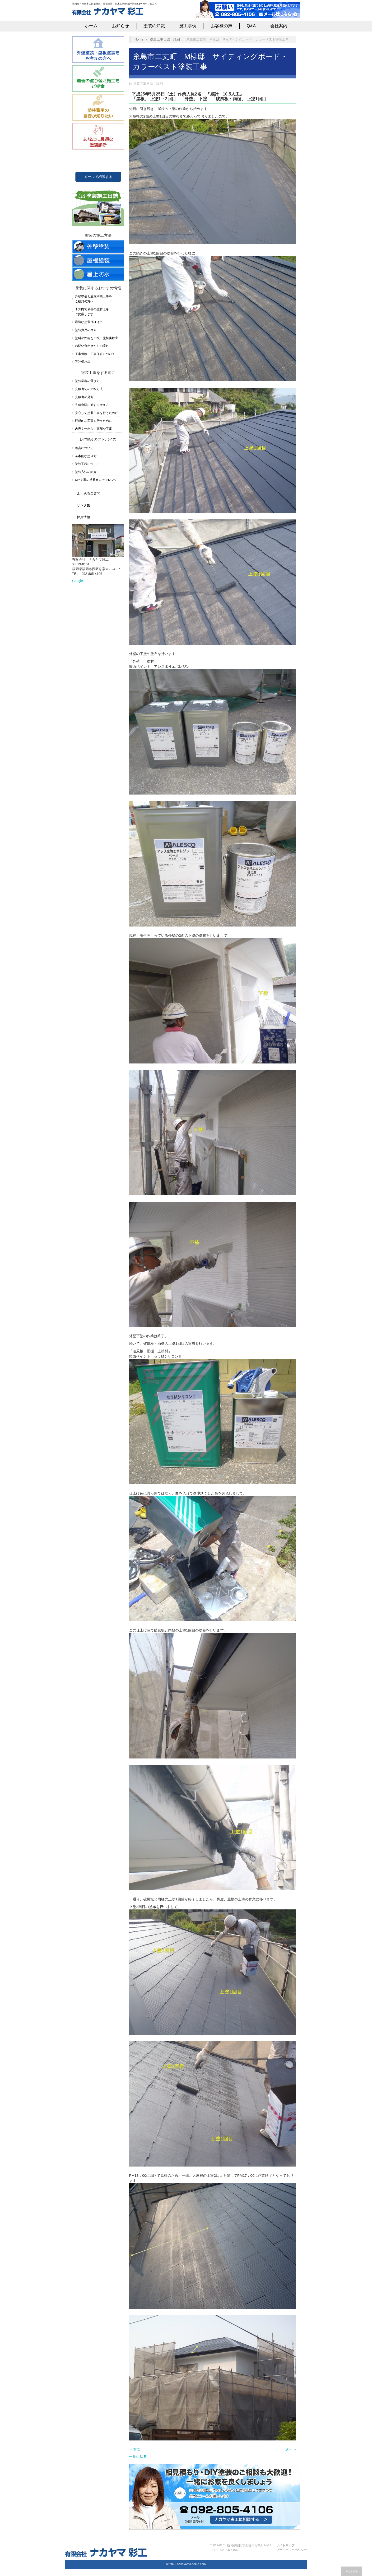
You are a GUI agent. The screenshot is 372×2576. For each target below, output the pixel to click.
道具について (84, 448)
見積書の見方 (84, 397)
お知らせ (120, 25)
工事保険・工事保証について (95, 354)
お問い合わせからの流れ (92, 346)
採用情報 (83, 517)
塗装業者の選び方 (87, 381)
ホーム (91, 25)
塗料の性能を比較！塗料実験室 (96, 338)
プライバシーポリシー (291, 2550)
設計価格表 (82, 361)
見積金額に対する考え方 (92, 405)
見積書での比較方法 (89, 389)
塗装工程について (87, 464)
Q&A (251, 25)
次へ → (290, 2449)
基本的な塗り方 (86, 456)
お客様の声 (221, 25)
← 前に (134, 2449)
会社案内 (278, 25)
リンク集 (83, 505)
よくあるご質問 (88, 493)
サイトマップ (285, 2545)
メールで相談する (98, 177)
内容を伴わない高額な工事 (93, 429)
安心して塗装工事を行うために (96, 413)
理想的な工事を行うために (93, 421)
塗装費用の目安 (86, 330)
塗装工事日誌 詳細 (165, 39)
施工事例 (187, 25)
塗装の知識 (154, 25)
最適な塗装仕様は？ (89, 322)
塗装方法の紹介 (86, 472)
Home (139, 39)
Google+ (78, 581)
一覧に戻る (138, 2456)
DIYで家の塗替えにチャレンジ (96, 480)
